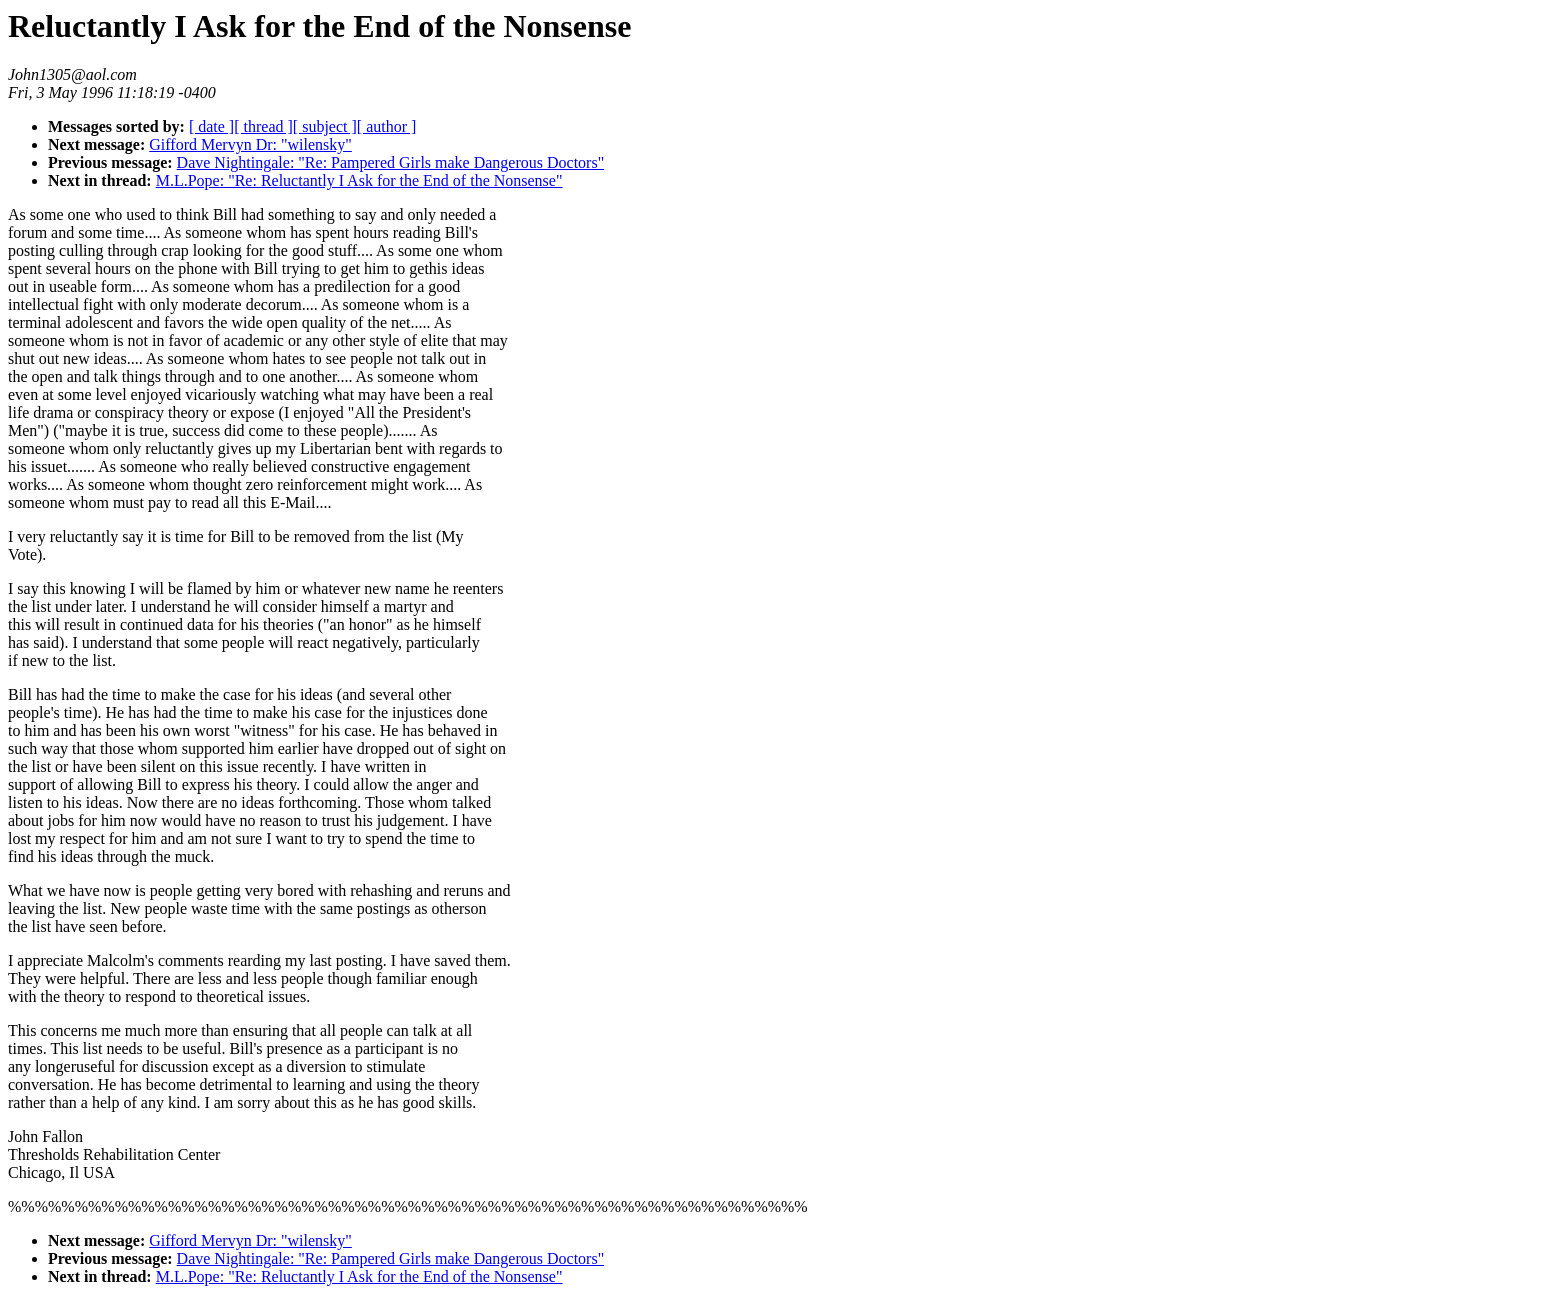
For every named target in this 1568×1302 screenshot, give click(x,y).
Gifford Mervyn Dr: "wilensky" (250, 144)
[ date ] (211, 126)
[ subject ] (325, 126)
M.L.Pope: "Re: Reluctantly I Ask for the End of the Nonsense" (359, 180)
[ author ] (387, 126)
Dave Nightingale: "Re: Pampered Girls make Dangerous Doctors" (391, 162)
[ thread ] (263, 126)
